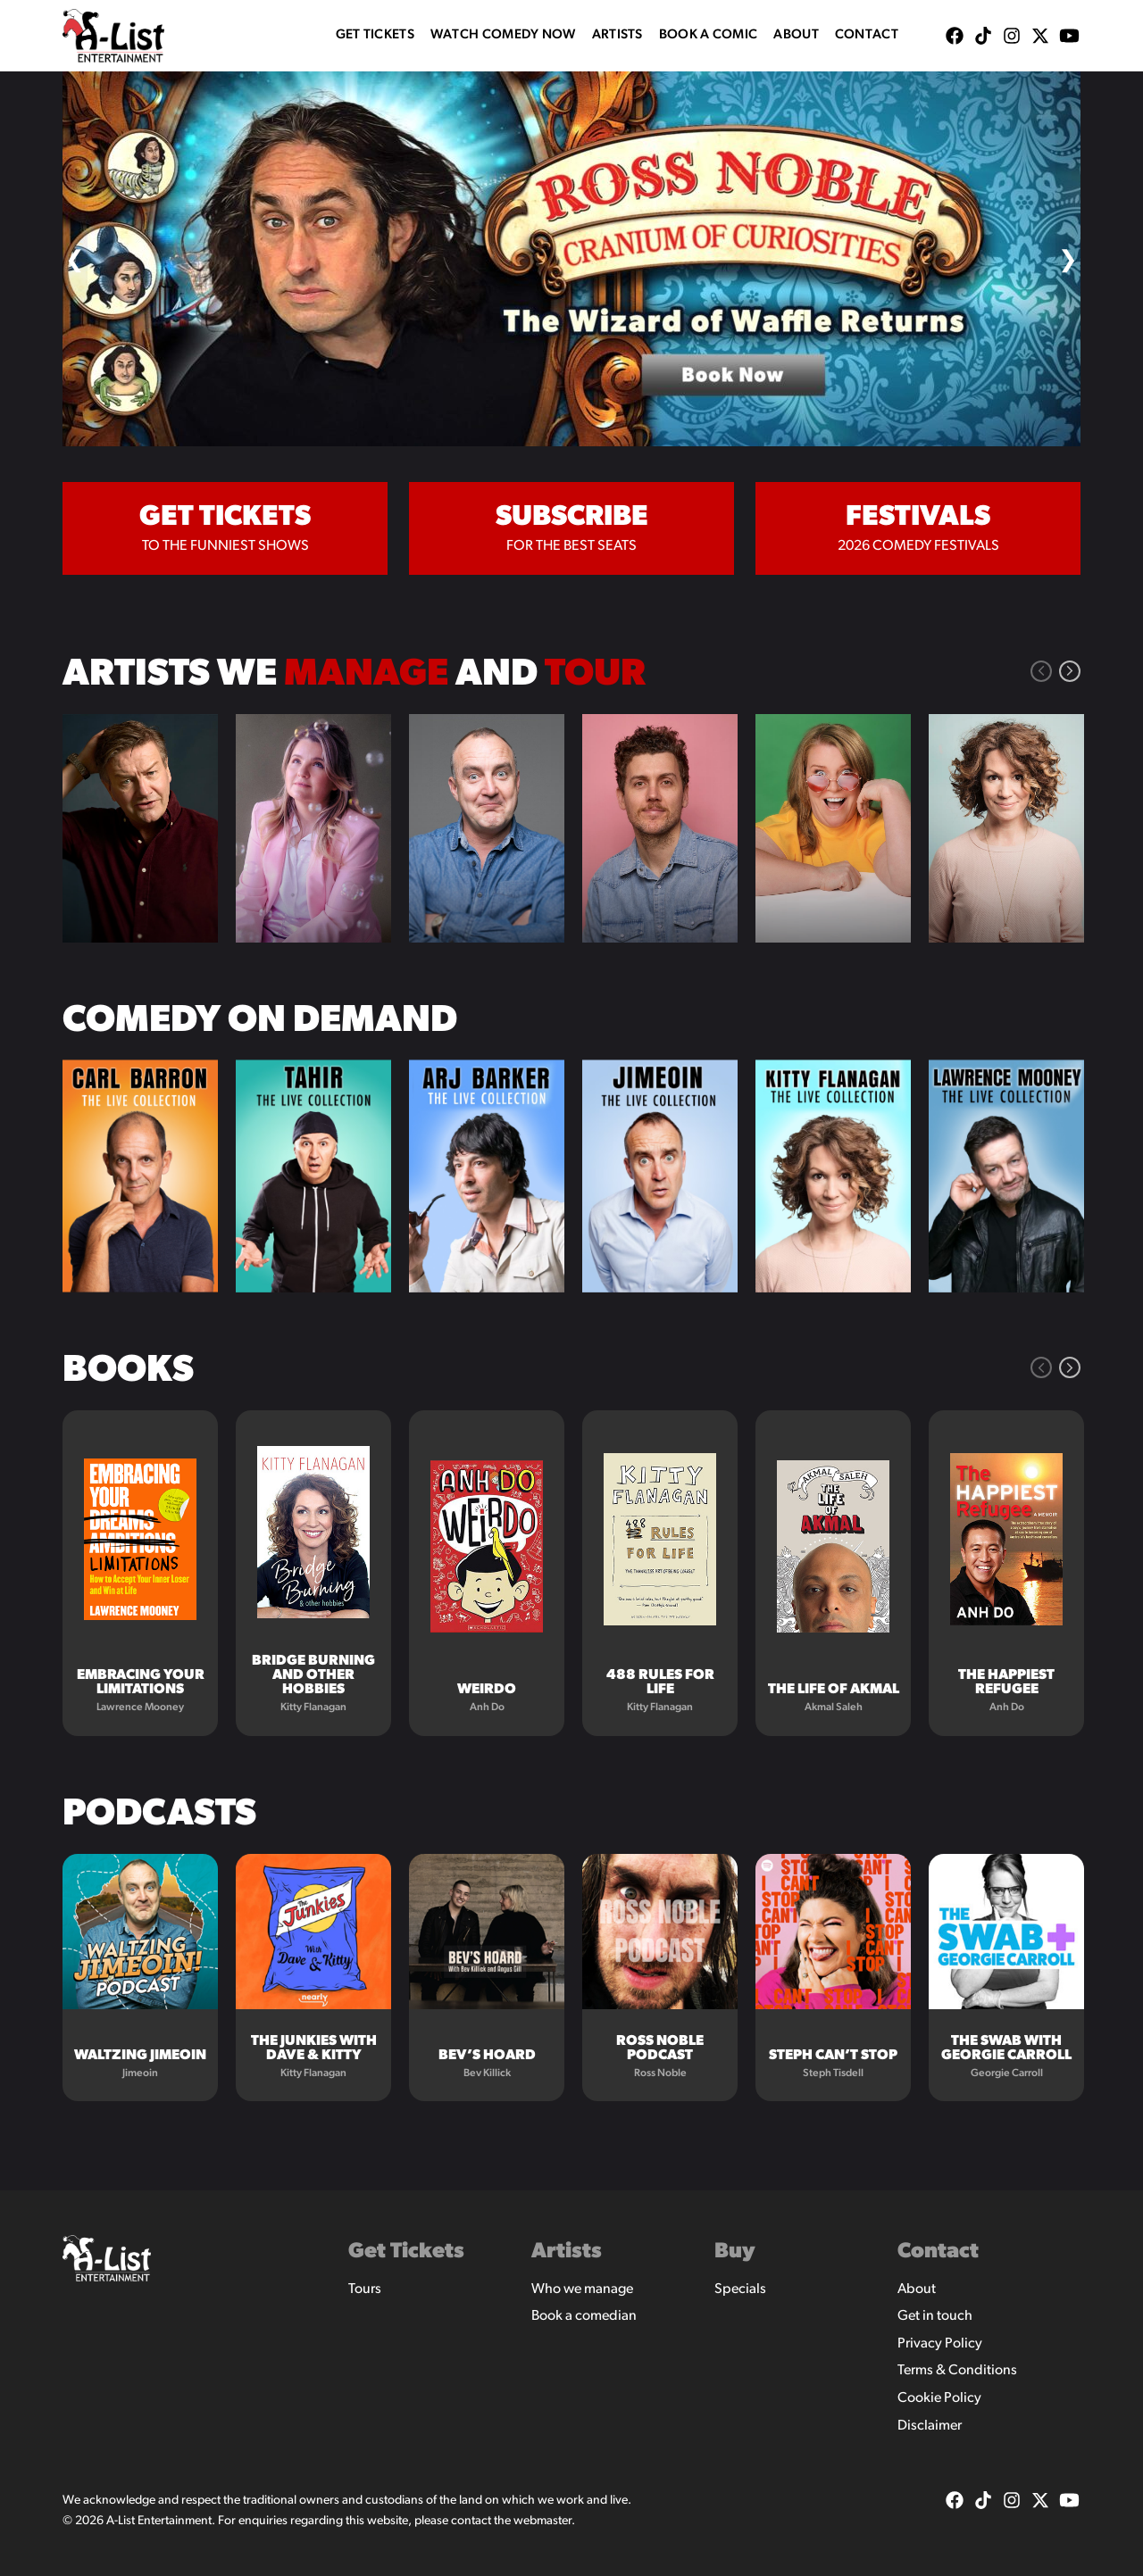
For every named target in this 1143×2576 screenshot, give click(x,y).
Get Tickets (375, 35)
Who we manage (582, 2289)
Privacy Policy (939, 2344)
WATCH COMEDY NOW (503, 35)
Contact (866, 35)
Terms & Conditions (957, 2371)
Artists (617, 35)
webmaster (542, 2521)
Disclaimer (929, 2426)
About (796, 35)
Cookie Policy (939, 2398)
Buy (734, 2252)
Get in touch (934, 2316)
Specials (740, 2289)
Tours (364, 2289)
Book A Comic (708, 35)
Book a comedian (584, 2316)
